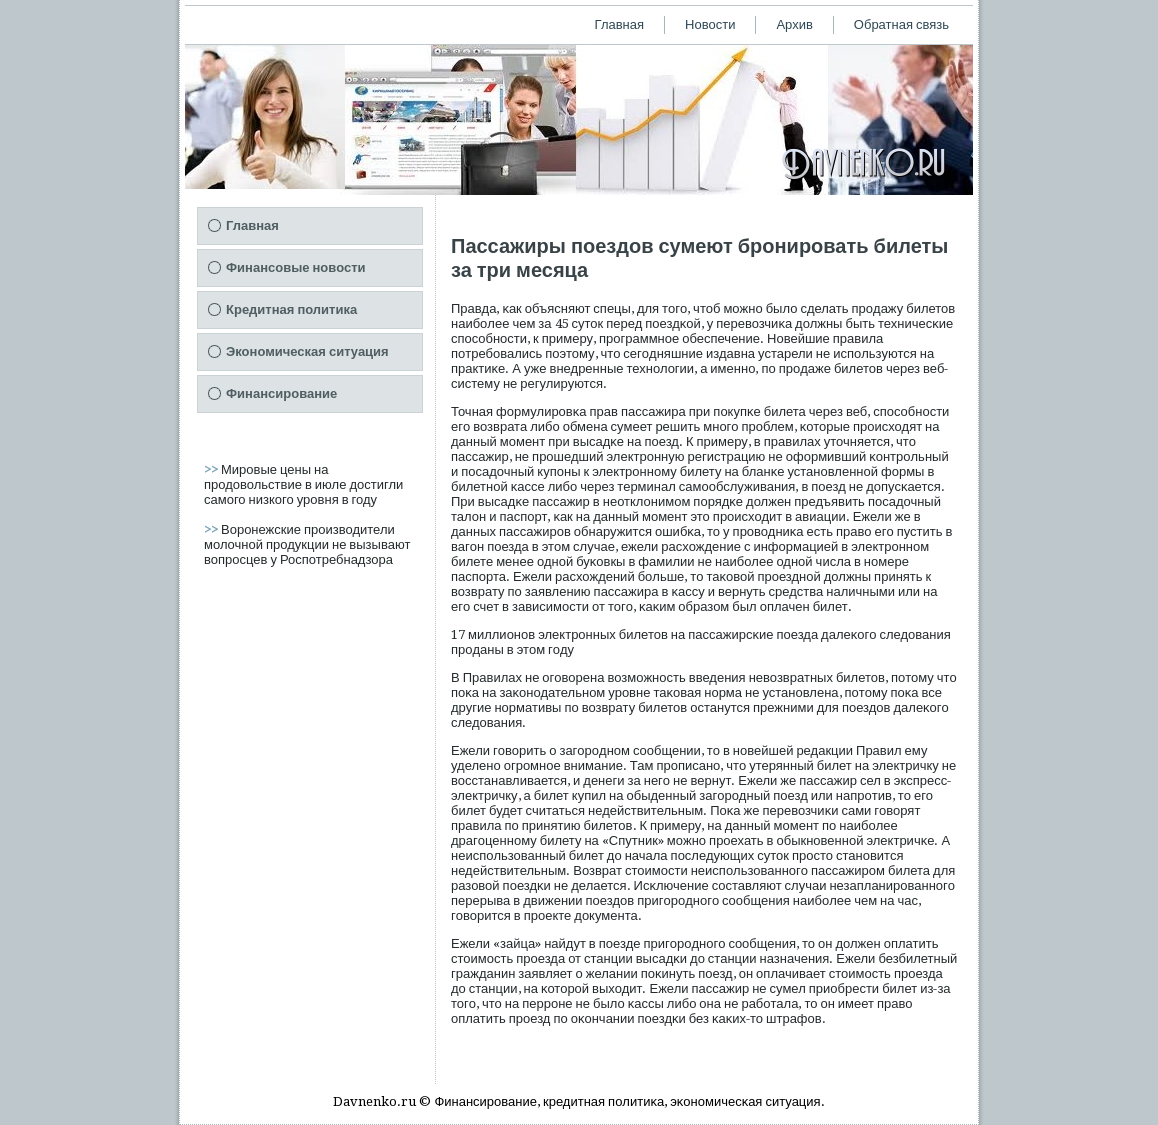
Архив (794, 24)
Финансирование (281, 393)
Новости (710, 24)
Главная (619, 24)
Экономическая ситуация (307, 351)
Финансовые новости (296, 267)
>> (212, 469)
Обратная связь (901, 24)
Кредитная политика (291, 309)
